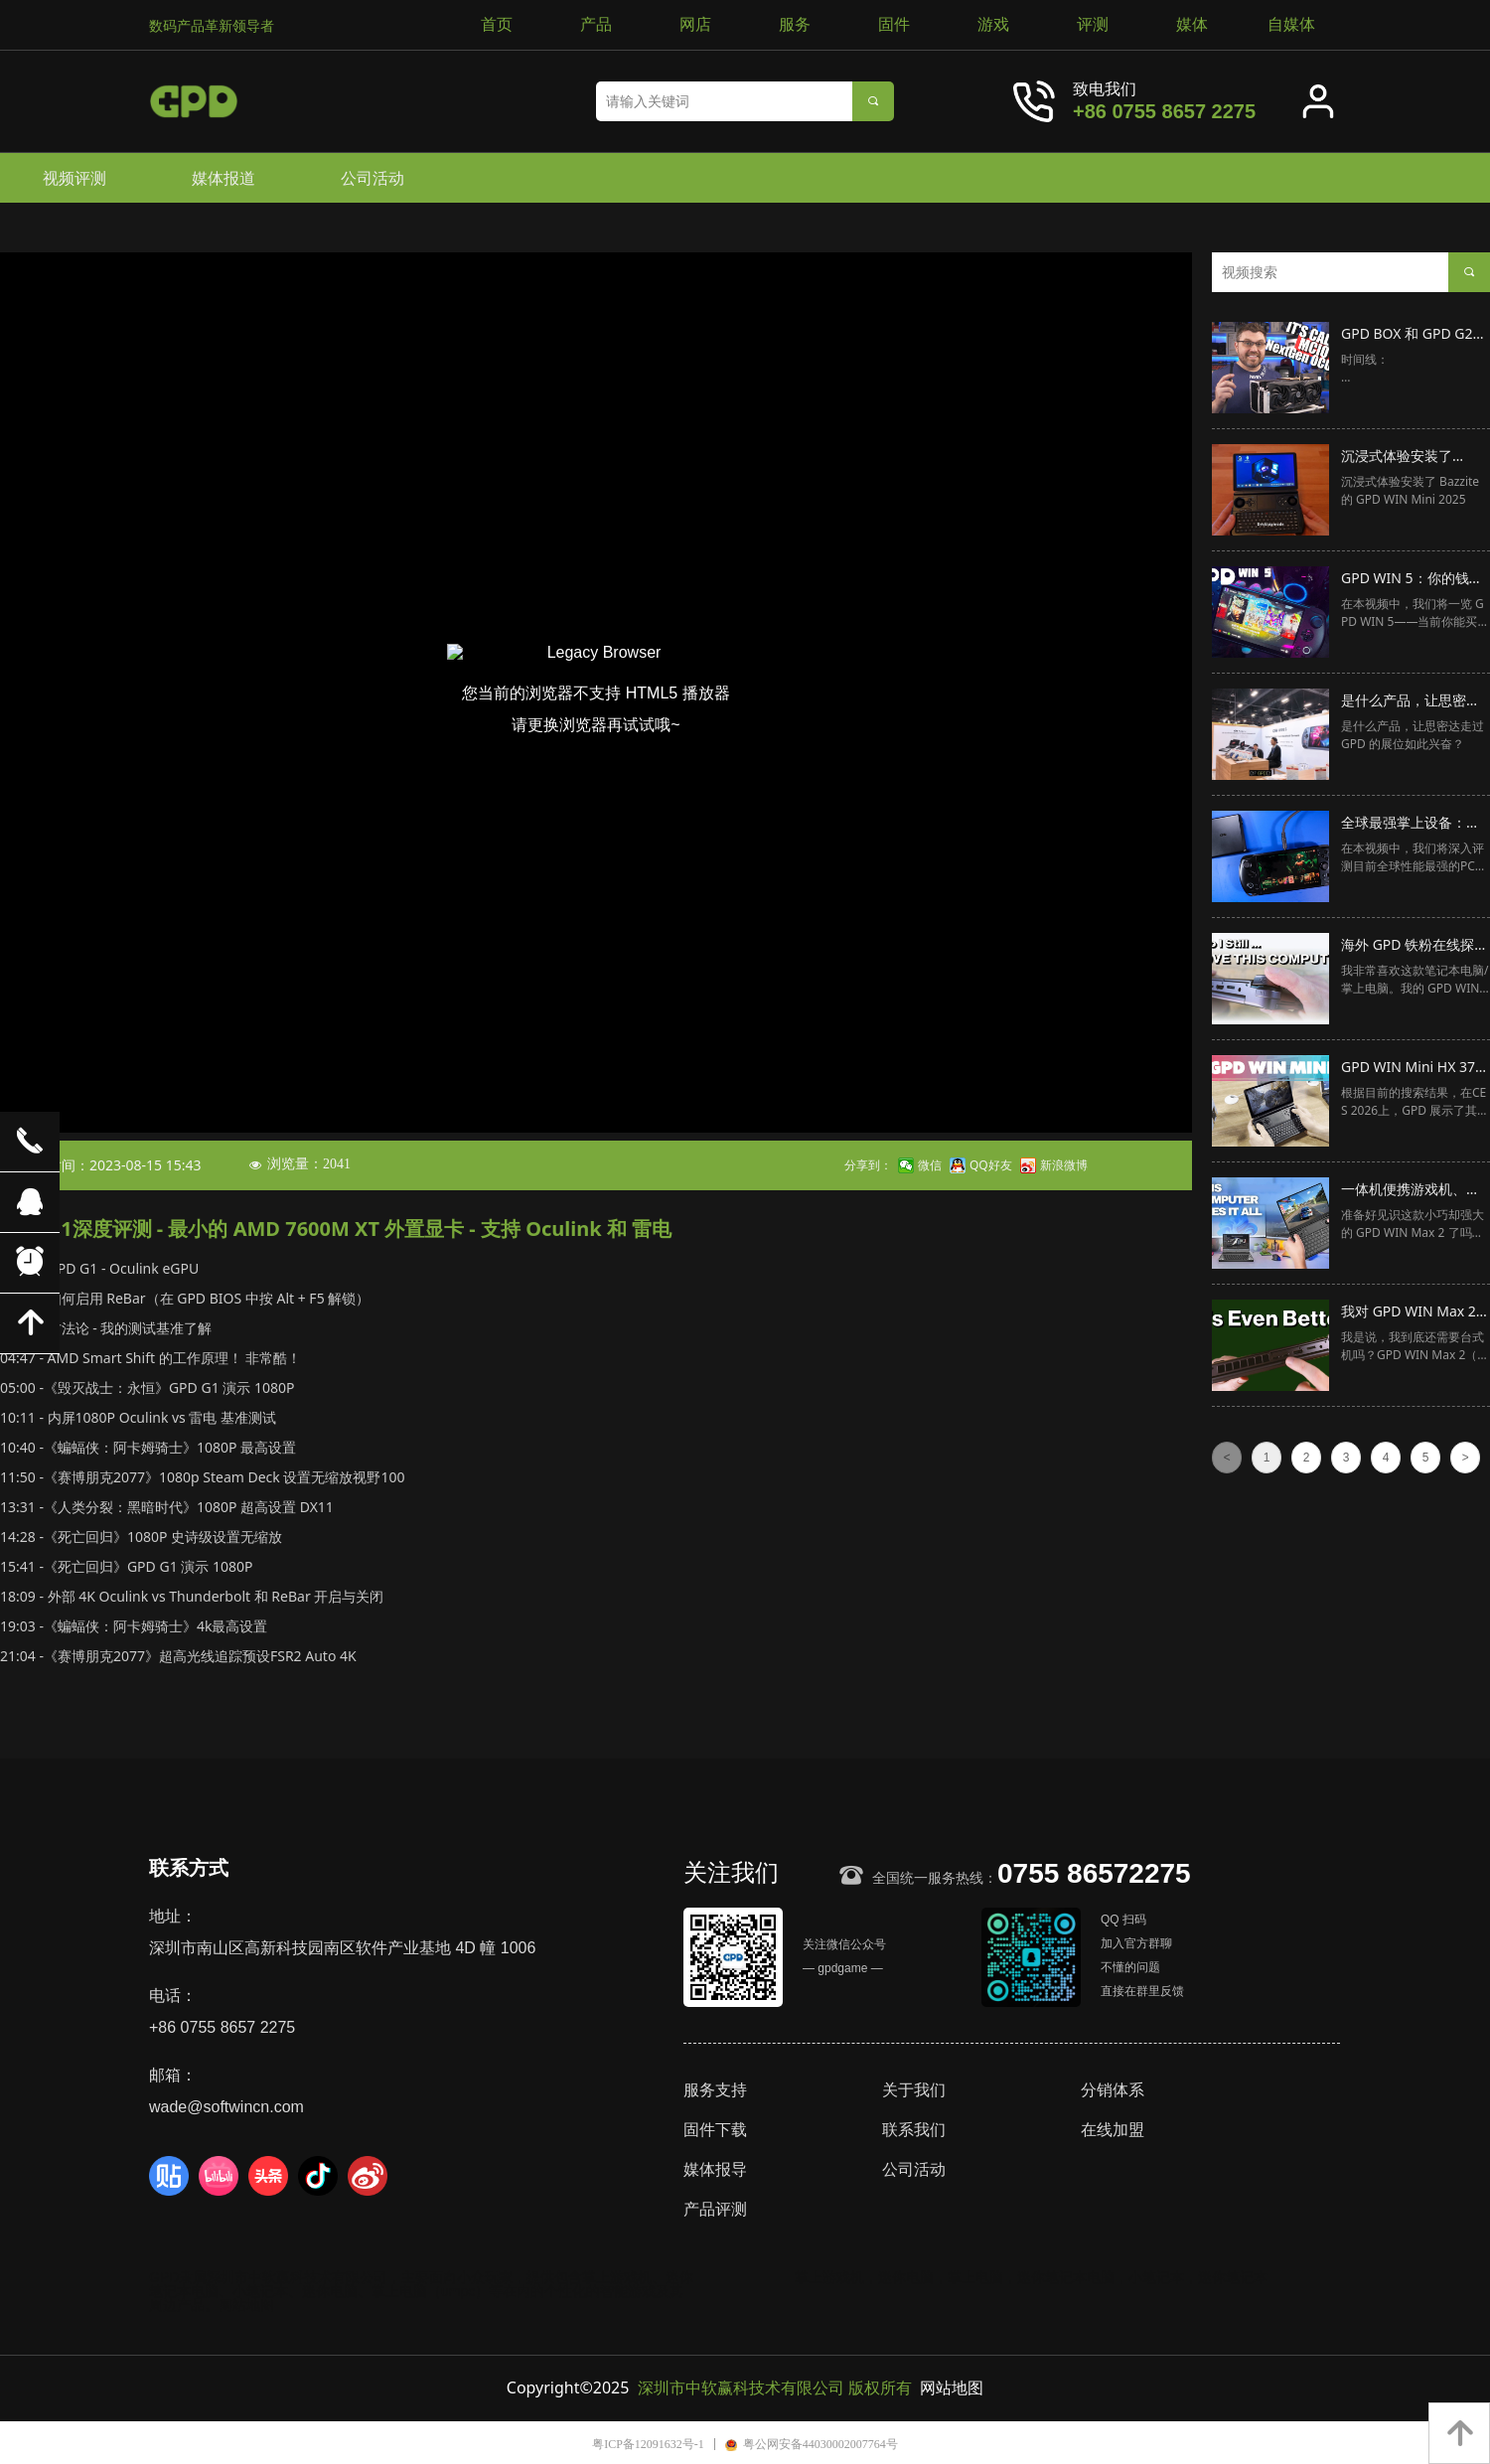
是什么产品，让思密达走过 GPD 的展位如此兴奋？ (1414, 701)
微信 (930, 1165)
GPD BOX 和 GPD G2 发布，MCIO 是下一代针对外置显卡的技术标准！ (1410, 335)
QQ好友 (990, 1165)
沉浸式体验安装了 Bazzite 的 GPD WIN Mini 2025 (1405, 457)
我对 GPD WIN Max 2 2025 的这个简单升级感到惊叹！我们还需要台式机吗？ (1414, 1312)
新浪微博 (1064, 1165)
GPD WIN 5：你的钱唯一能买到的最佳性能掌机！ (1412, 579)
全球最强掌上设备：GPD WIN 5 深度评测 (1406, 824)
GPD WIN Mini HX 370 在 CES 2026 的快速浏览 (1412, 1068)
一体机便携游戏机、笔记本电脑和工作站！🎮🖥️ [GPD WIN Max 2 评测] (1414, 1190)
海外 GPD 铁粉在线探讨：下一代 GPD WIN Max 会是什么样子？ (1408, 946)
